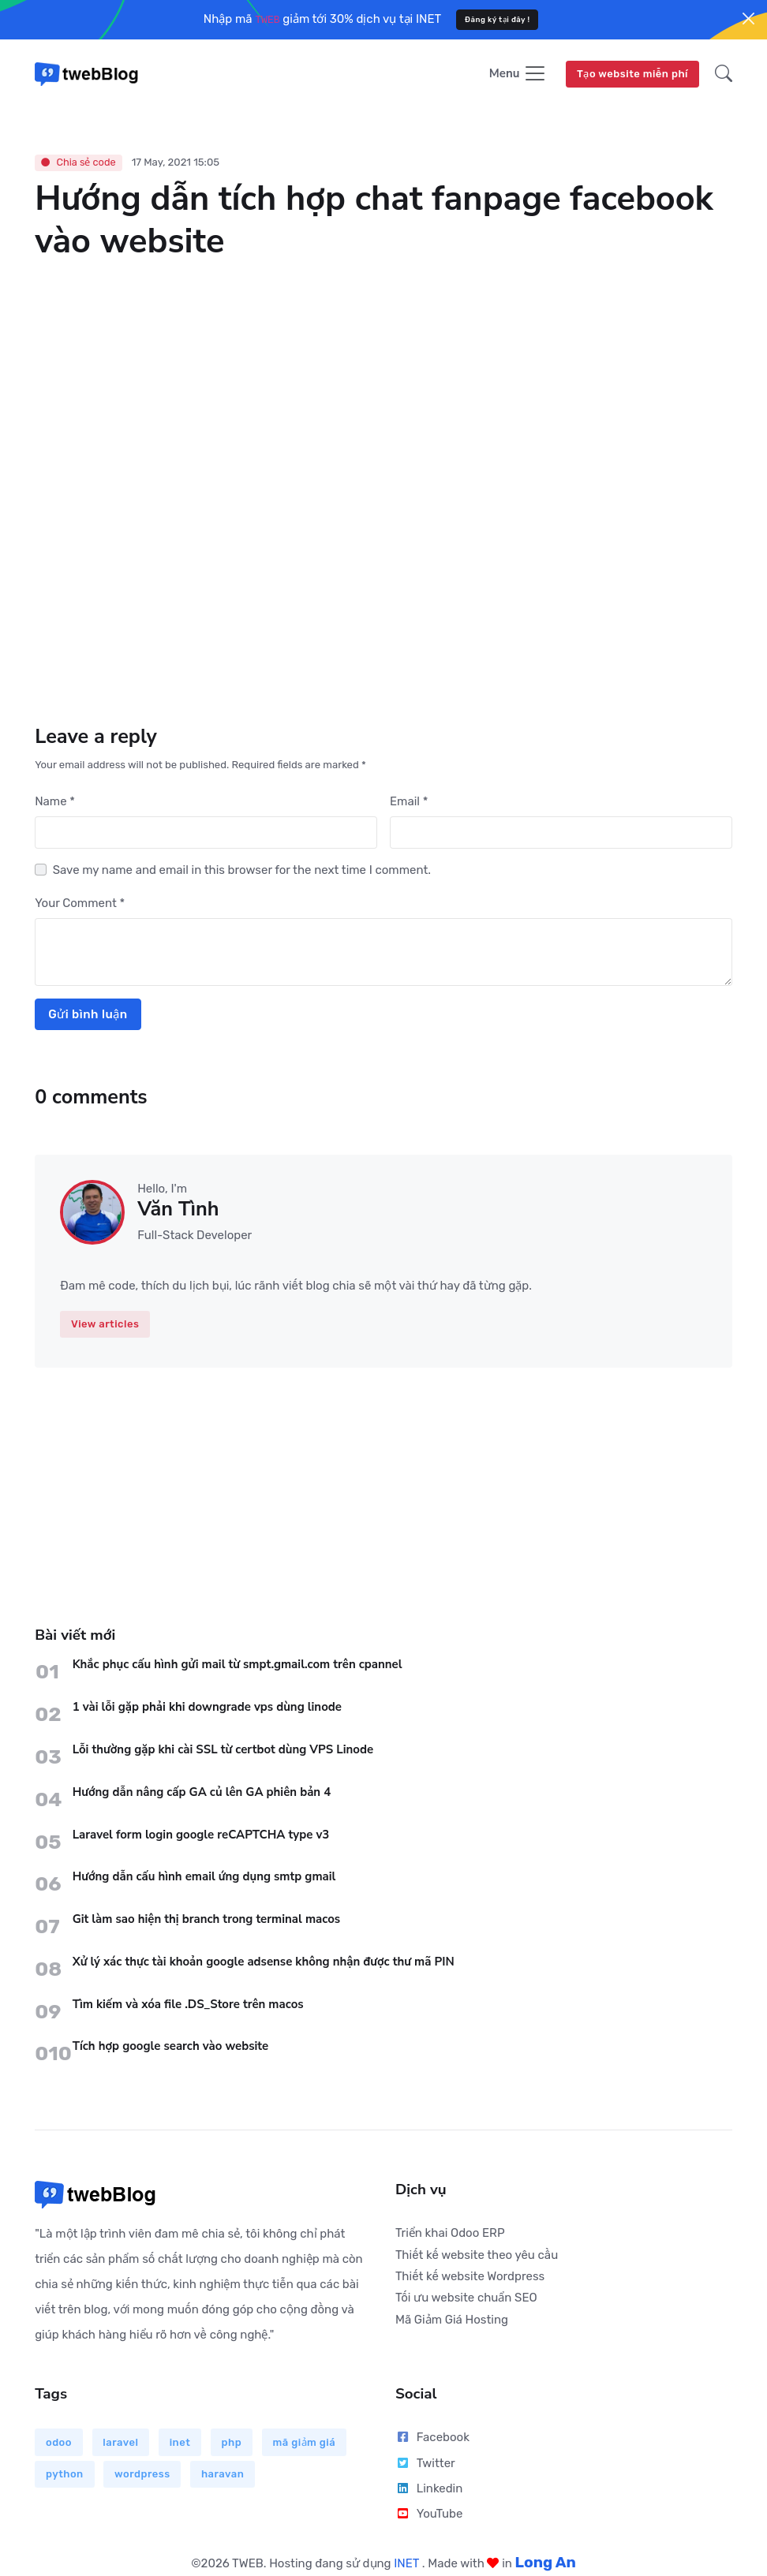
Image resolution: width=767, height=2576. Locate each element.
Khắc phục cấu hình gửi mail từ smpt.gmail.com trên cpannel (237, 1666)
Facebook (432, 2439)
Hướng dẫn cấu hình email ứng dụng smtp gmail (204, 1878)
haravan (222, 2475)
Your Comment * (80, 905)
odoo (59, 2444)
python (65, 2475)
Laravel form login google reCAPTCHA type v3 (201, 1836)
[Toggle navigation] (518, 75)
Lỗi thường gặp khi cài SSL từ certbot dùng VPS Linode (223, 1751)
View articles (105, 1325)
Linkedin (428, 2490)
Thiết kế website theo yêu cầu (476, 2256)
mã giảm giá (304, 2444)
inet (180, 2444)
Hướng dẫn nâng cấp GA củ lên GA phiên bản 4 (202, 1793)
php (232, 2444)
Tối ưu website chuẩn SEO (466, 2299)
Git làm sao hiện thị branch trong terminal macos (207, 1920)
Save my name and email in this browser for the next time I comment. (242, 871)
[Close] (748, 18)
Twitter (425, 2465)
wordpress (142, 2475)
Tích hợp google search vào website (171, 2047)
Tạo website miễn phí (632, 74)
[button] (718, 74)
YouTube (428, 2515)
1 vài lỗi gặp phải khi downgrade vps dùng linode (207, 1708)
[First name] (206, 834)
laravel (120, 2444)
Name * (55, 803)
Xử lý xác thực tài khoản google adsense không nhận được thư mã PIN (264, 1963)
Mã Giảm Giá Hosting (451, 2321)
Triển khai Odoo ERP (450, 2234)
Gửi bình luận (87, 1016)
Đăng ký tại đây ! (497, 19)
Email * (409, 803)
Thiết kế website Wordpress (469, 2278)
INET (408, 2565)
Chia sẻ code (78, 164)
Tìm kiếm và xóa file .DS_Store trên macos (188, 2006)
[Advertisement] (383, 1479)
